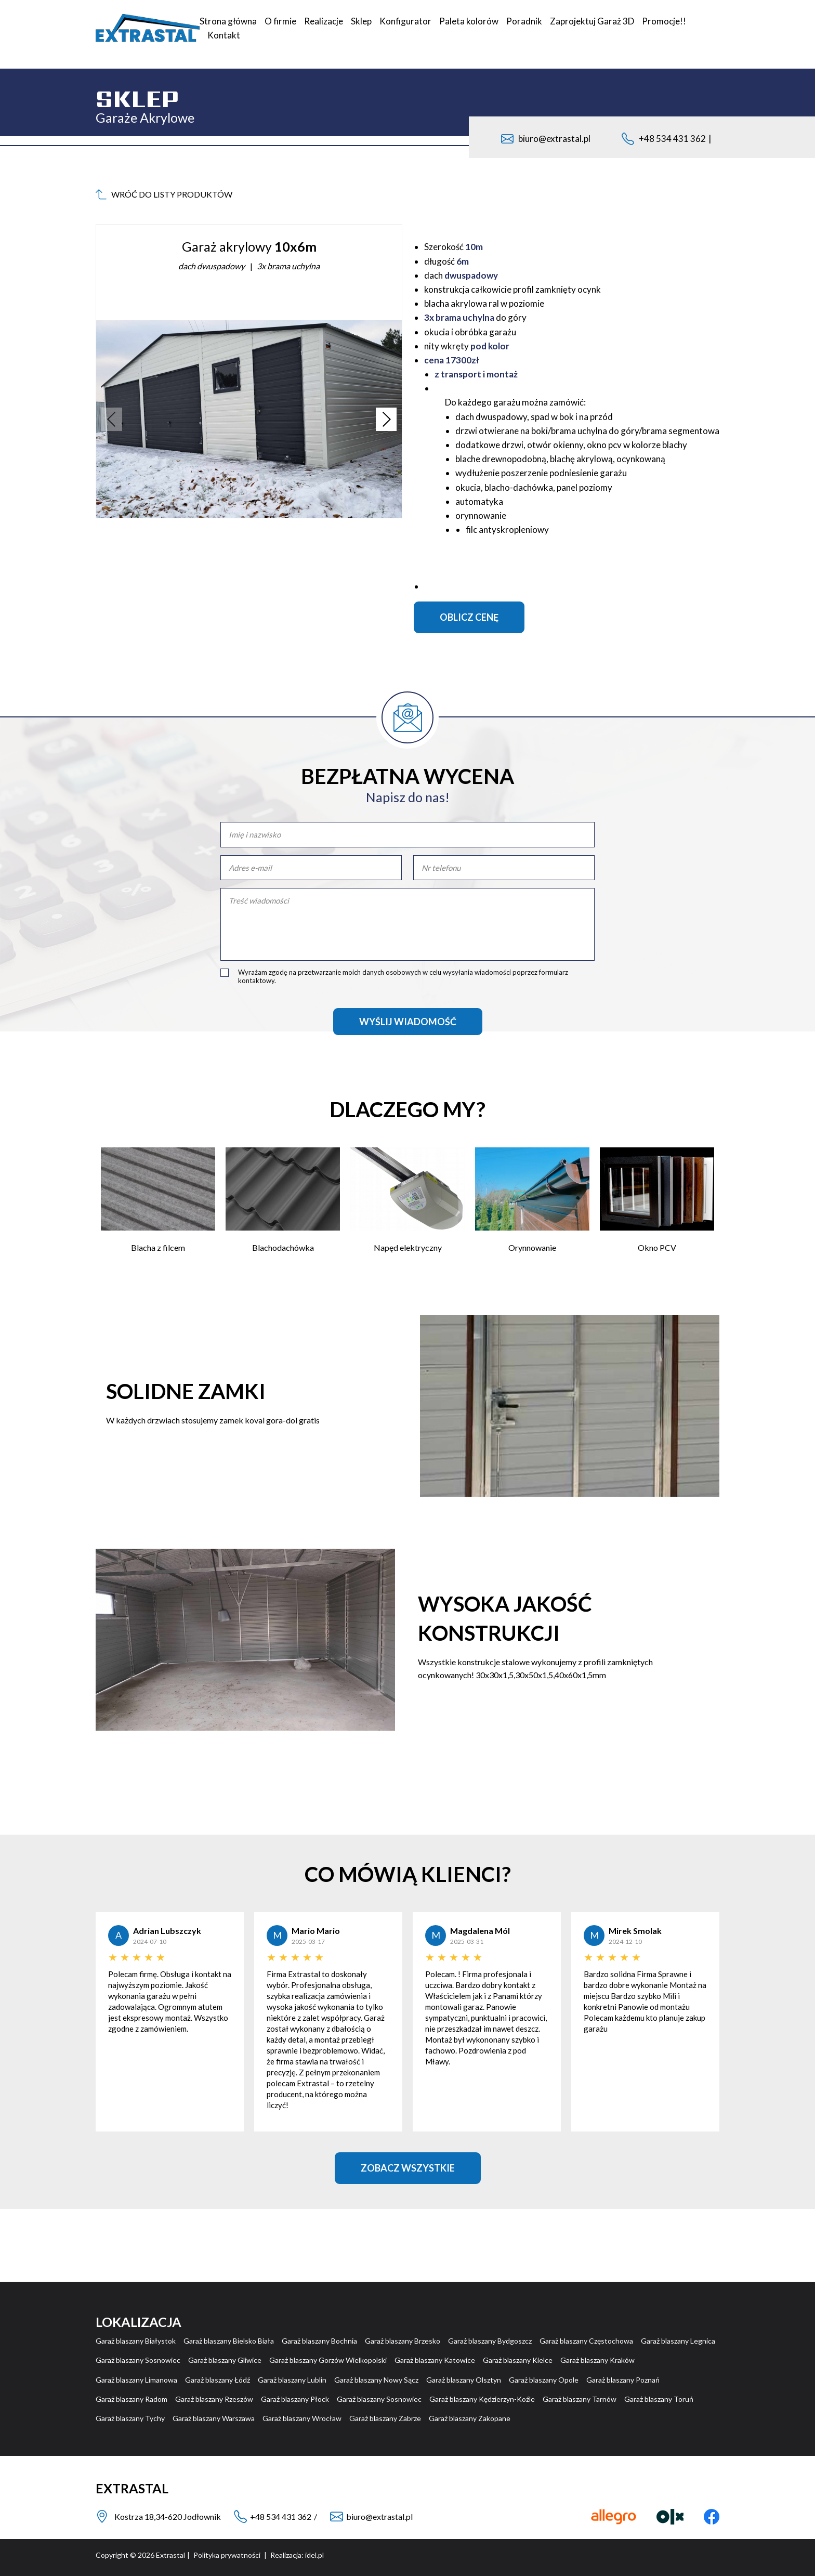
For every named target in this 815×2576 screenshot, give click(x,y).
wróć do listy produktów (164, 194)
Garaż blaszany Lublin (292, 2379)
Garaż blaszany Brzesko (402, 2340)
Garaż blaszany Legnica (678, 2340)
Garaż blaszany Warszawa (214, 2418)
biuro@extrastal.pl (545, 139)
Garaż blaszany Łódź (217, 2379)
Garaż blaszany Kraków (597, 2360)
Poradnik (524, 21)
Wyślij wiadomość (407, 1021)
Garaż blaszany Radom (131, 2399)
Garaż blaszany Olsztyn (463, 2379)
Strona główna (228, 21)
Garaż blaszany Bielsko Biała (228, 2340)
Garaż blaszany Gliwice (224, 2360)
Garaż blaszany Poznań (623, 2379)
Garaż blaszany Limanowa (136, 2379)
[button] (386, 419)
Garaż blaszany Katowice (435, 2360)
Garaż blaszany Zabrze (385, 2418)
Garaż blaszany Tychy (130, 2418)
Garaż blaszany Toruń (658, 2399)
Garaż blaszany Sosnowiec (138, 2360)
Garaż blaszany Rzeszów (214, 2399)
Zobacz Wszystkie (408, 2168)
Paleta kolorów (468, 21)
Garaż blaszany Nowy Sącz (376, 2379)
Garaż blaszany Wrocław (301, 2418)
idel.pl (314, 2555)
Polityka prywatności (226, 2555)
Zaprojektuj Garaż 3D (592, 21)
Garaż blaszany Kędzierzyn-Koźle (482, 2399)
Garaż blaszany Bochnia (319, 2340)
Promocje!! (664, 21)
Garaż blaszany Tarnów (579, 2399)
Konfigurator (405, 21)
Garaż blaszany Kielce (518, 2360)
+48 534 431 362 (672, 138)
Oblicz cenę (469, 617)
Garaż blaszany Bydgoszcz (490, 2340)
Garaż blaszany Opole (544, 2379)
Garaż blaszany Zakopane (469, 2418)
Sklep (361, 21)
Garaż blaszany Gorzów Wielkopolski (328, 2360)
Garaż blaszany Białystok (136, 2340)
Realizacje (323, 21)
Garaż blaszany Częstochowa (586, 2340)
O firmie (280, 21)
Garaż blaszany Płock (295, 2399)
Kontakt (223, 35)
